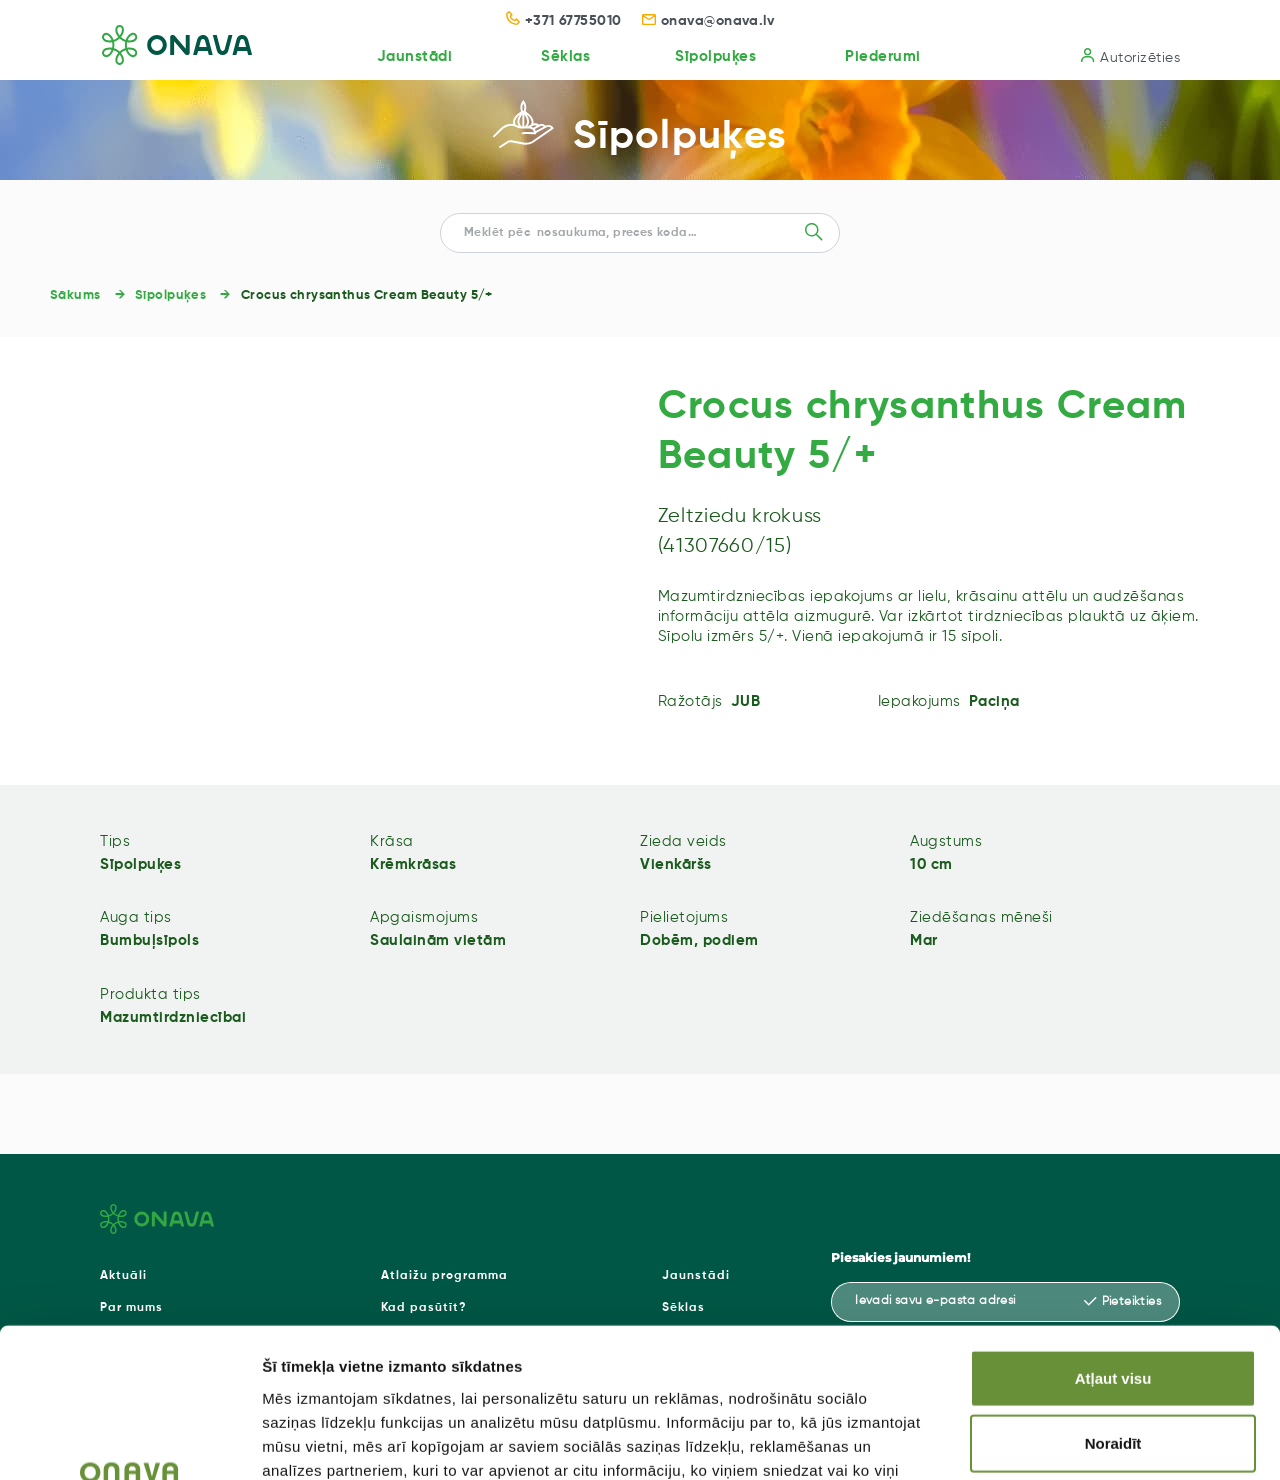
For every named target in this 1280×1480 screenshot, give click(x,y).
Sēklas (562, 56)
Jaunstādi (411, 56)
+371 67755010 (564, 21)
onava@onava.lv (708, 21)
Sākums (75, 295)
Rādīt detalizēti (1089, 1440)
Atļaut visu (1113, 1243)
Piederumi (882, 56)
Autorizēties (1130, 56)
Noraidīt (1113, 1309)
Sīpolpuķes (713, 56)
